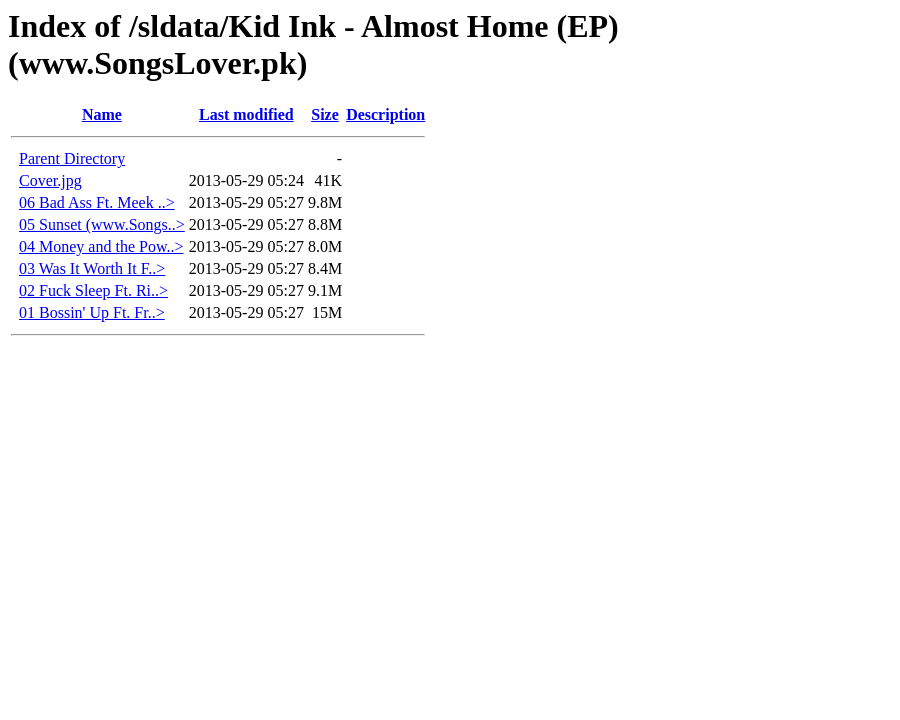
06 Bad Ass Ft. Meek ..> (97, 202)
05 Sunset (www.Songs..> (102, 224)
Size (325, 114)
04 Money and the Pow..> (101, 246)
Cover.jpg (50, 180)
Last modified (246, 114)
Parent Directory (72, 158)
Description (385, 114)
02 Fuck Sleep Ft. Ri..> (93, 290)
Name (102, 114)
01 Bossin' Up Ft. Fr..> (92, 312)
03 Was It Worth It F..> (92, 268)
